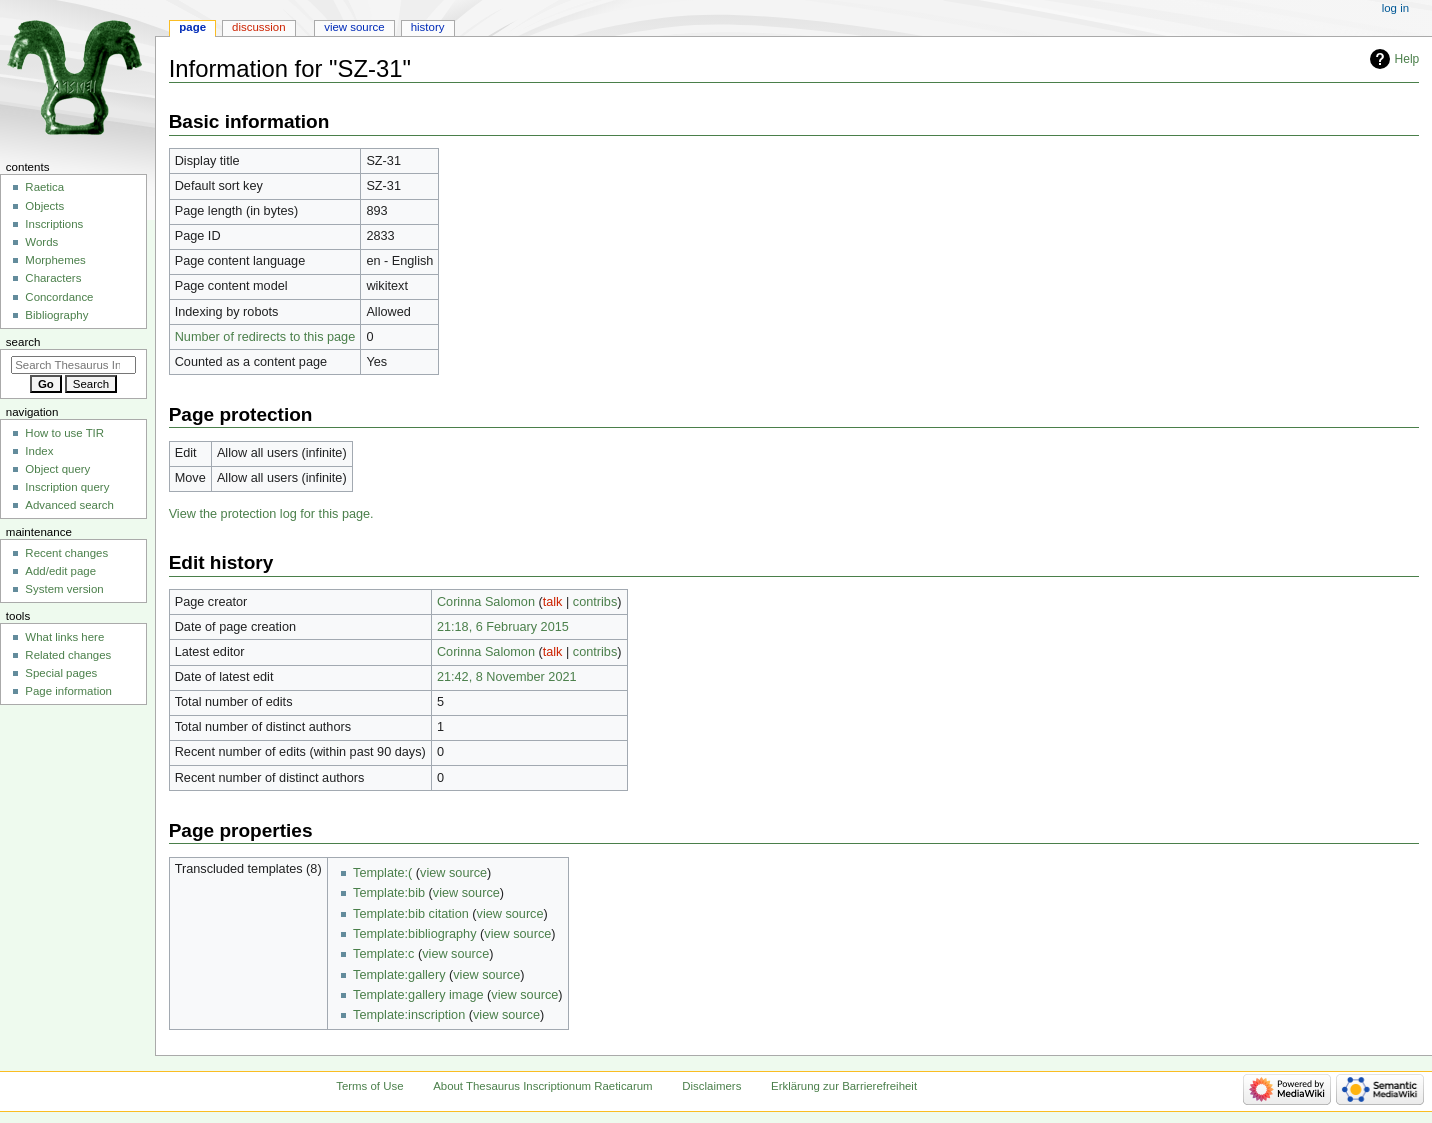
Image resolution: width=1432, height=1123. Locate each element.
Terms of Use (369, 1086)
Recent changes (66, 553)
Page (192, 27)
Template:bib (389, 893)
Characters (53, 278)
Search (23, 342)
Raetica (44, 187)
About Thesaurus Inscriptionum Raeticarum (542, 1086)
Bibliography (56, 315)
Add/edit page (60, 571)
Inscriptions (54, 224)
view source (453, 873)
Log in (1395, 8)
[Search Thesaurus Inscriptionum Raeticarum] (73, 365)
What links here (64, 637)
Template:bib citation (411, 914)
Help (1407, 59)
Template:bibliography (414, 934)
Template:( (382, 873)
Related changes (68, 655)
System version (64, 589)
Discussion (258, 27)
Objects (44, 206)
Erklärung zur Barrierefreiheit (844, 1086)
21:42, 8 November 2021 (507, 677)
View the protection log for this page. (271, 514)
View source (354, 27)
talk (553, 602)
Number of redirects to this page (265, 337)
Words (41, 242)
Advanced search (69, 505)
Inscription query (67, 487)
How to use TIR (64, 433)
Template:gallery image (418, 995)
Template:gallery (399, 975)
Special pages (61, 673)
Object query (57, 469)
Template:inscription (409, 1015)
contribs (595, 602)
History (428, 27)
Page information (68, 691)
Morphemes (55, 260)
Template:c (383, 954)
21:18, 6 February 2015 (503, 627)
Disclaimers (711, 1086)
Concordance (59, 297)
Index (39, 451)
